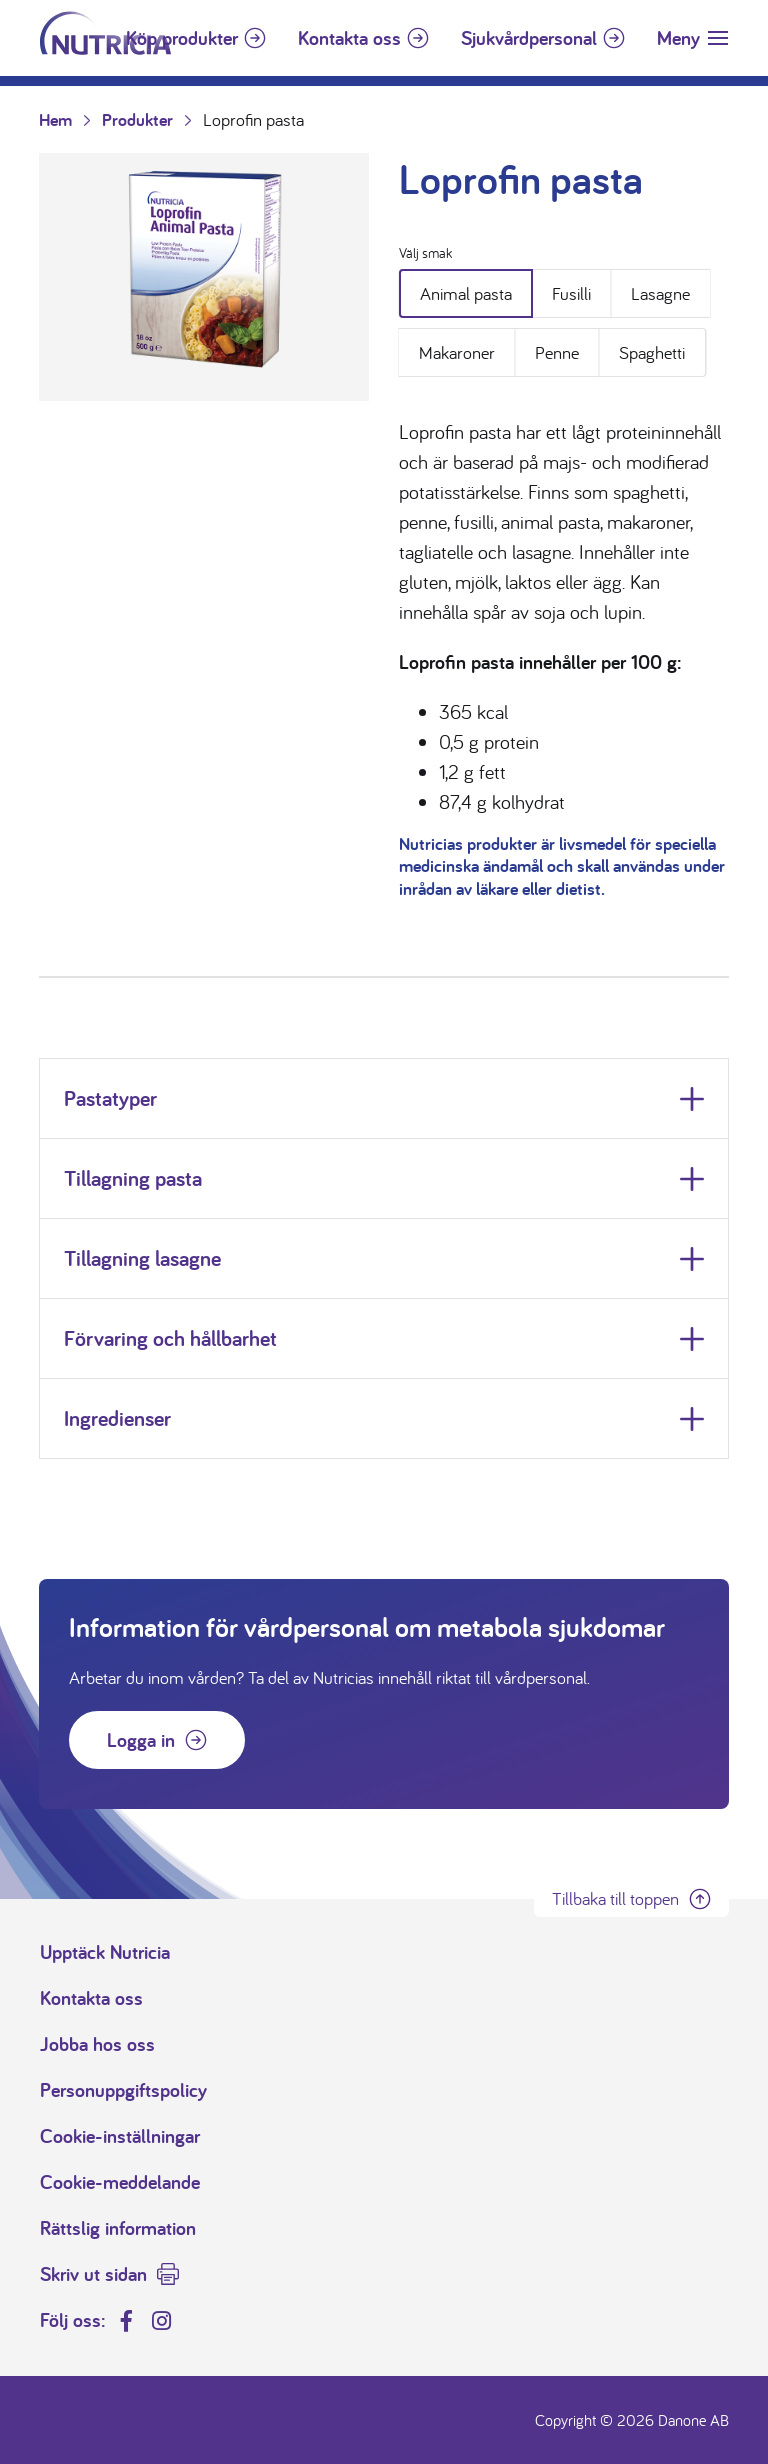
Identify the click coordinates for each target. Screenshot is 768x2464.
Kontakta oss (349, 38)
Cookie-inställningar (120, 2136)
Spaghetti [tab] (652, 352)
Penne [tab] (557, 352)
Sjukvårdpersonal (529, 38)
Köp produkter (182, 38)
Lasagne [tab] (660, 293)
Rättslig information (118, 2228)
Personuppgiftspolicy (123, 2090)
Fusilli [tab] (571, 293)
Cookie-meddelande (120, 2182)
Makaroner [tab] (457, 352)
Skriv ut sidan (93, 2274)
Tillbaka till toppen (615, 1898)
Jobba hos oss (97, 2044)
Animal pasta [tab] (466, 293)
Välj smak (425, 253)
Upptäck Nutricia (105, 1952)
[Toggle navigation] (692, 38)
